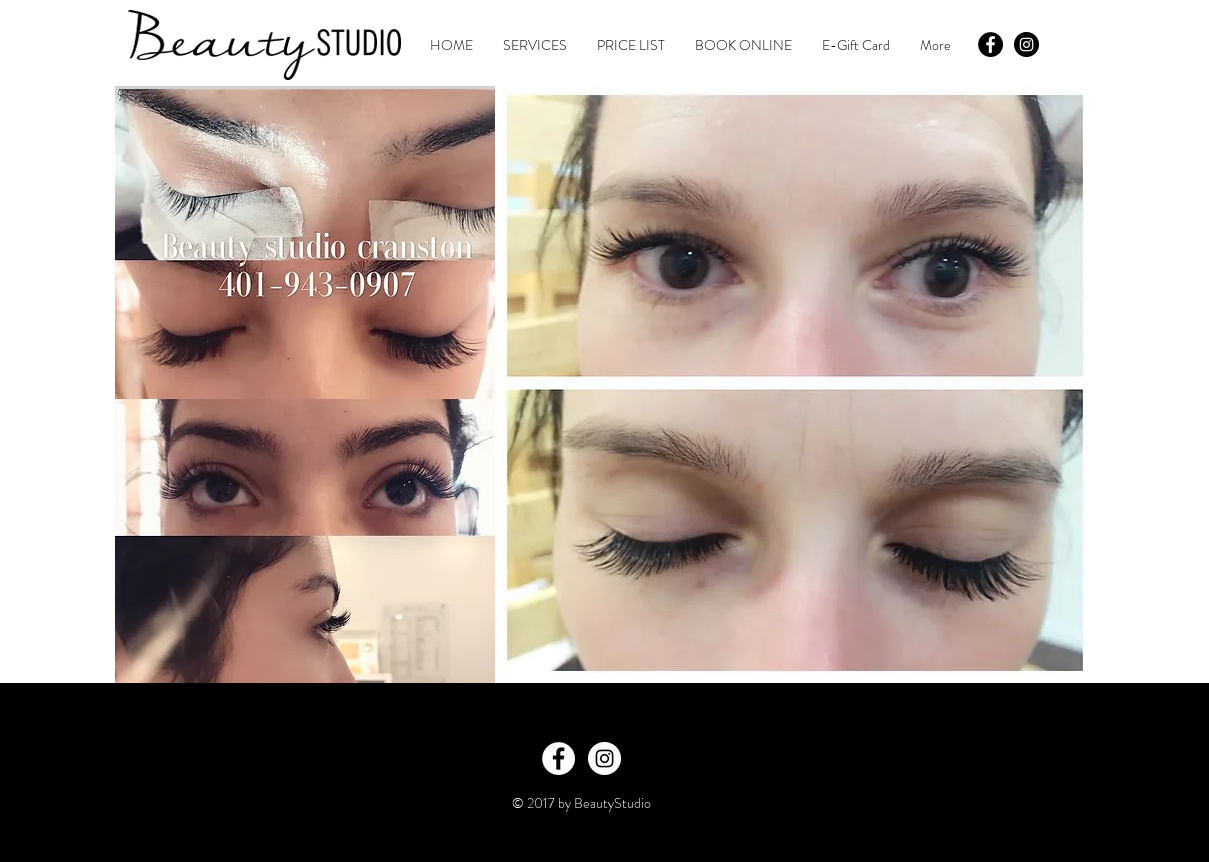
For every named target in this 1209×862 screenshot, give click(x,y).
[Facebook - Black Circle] (990, 44)
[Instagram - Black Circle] (1026, 44)
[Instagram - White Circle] (604, 758)
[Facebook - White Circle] (558, 758)
